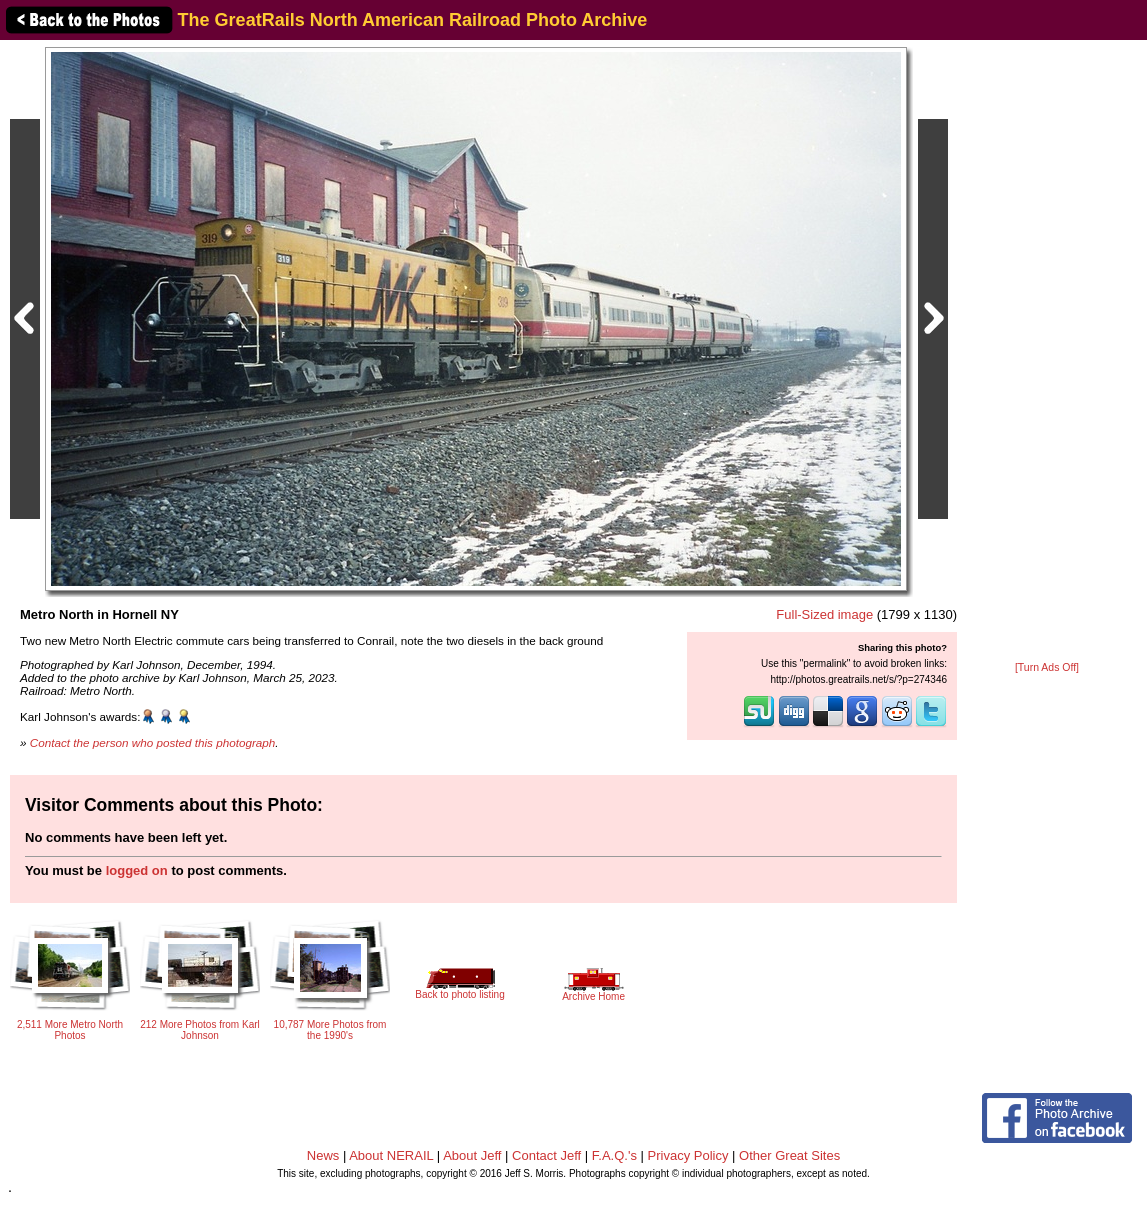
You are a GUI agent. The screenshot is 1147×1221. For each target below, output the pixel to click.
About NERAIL (391, 1155)
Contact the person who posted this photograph (153, 742)
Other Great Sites (789, 1155)
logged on (137, 870)
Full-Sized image (824, 614)
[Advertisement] (1047, 352)
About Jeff (472, 1155)
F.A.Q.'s (614, 1155)
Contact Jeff (546, 1155)
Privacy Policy (688, 1155)
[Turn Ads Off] (1047, 667)
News (323, 1155)
